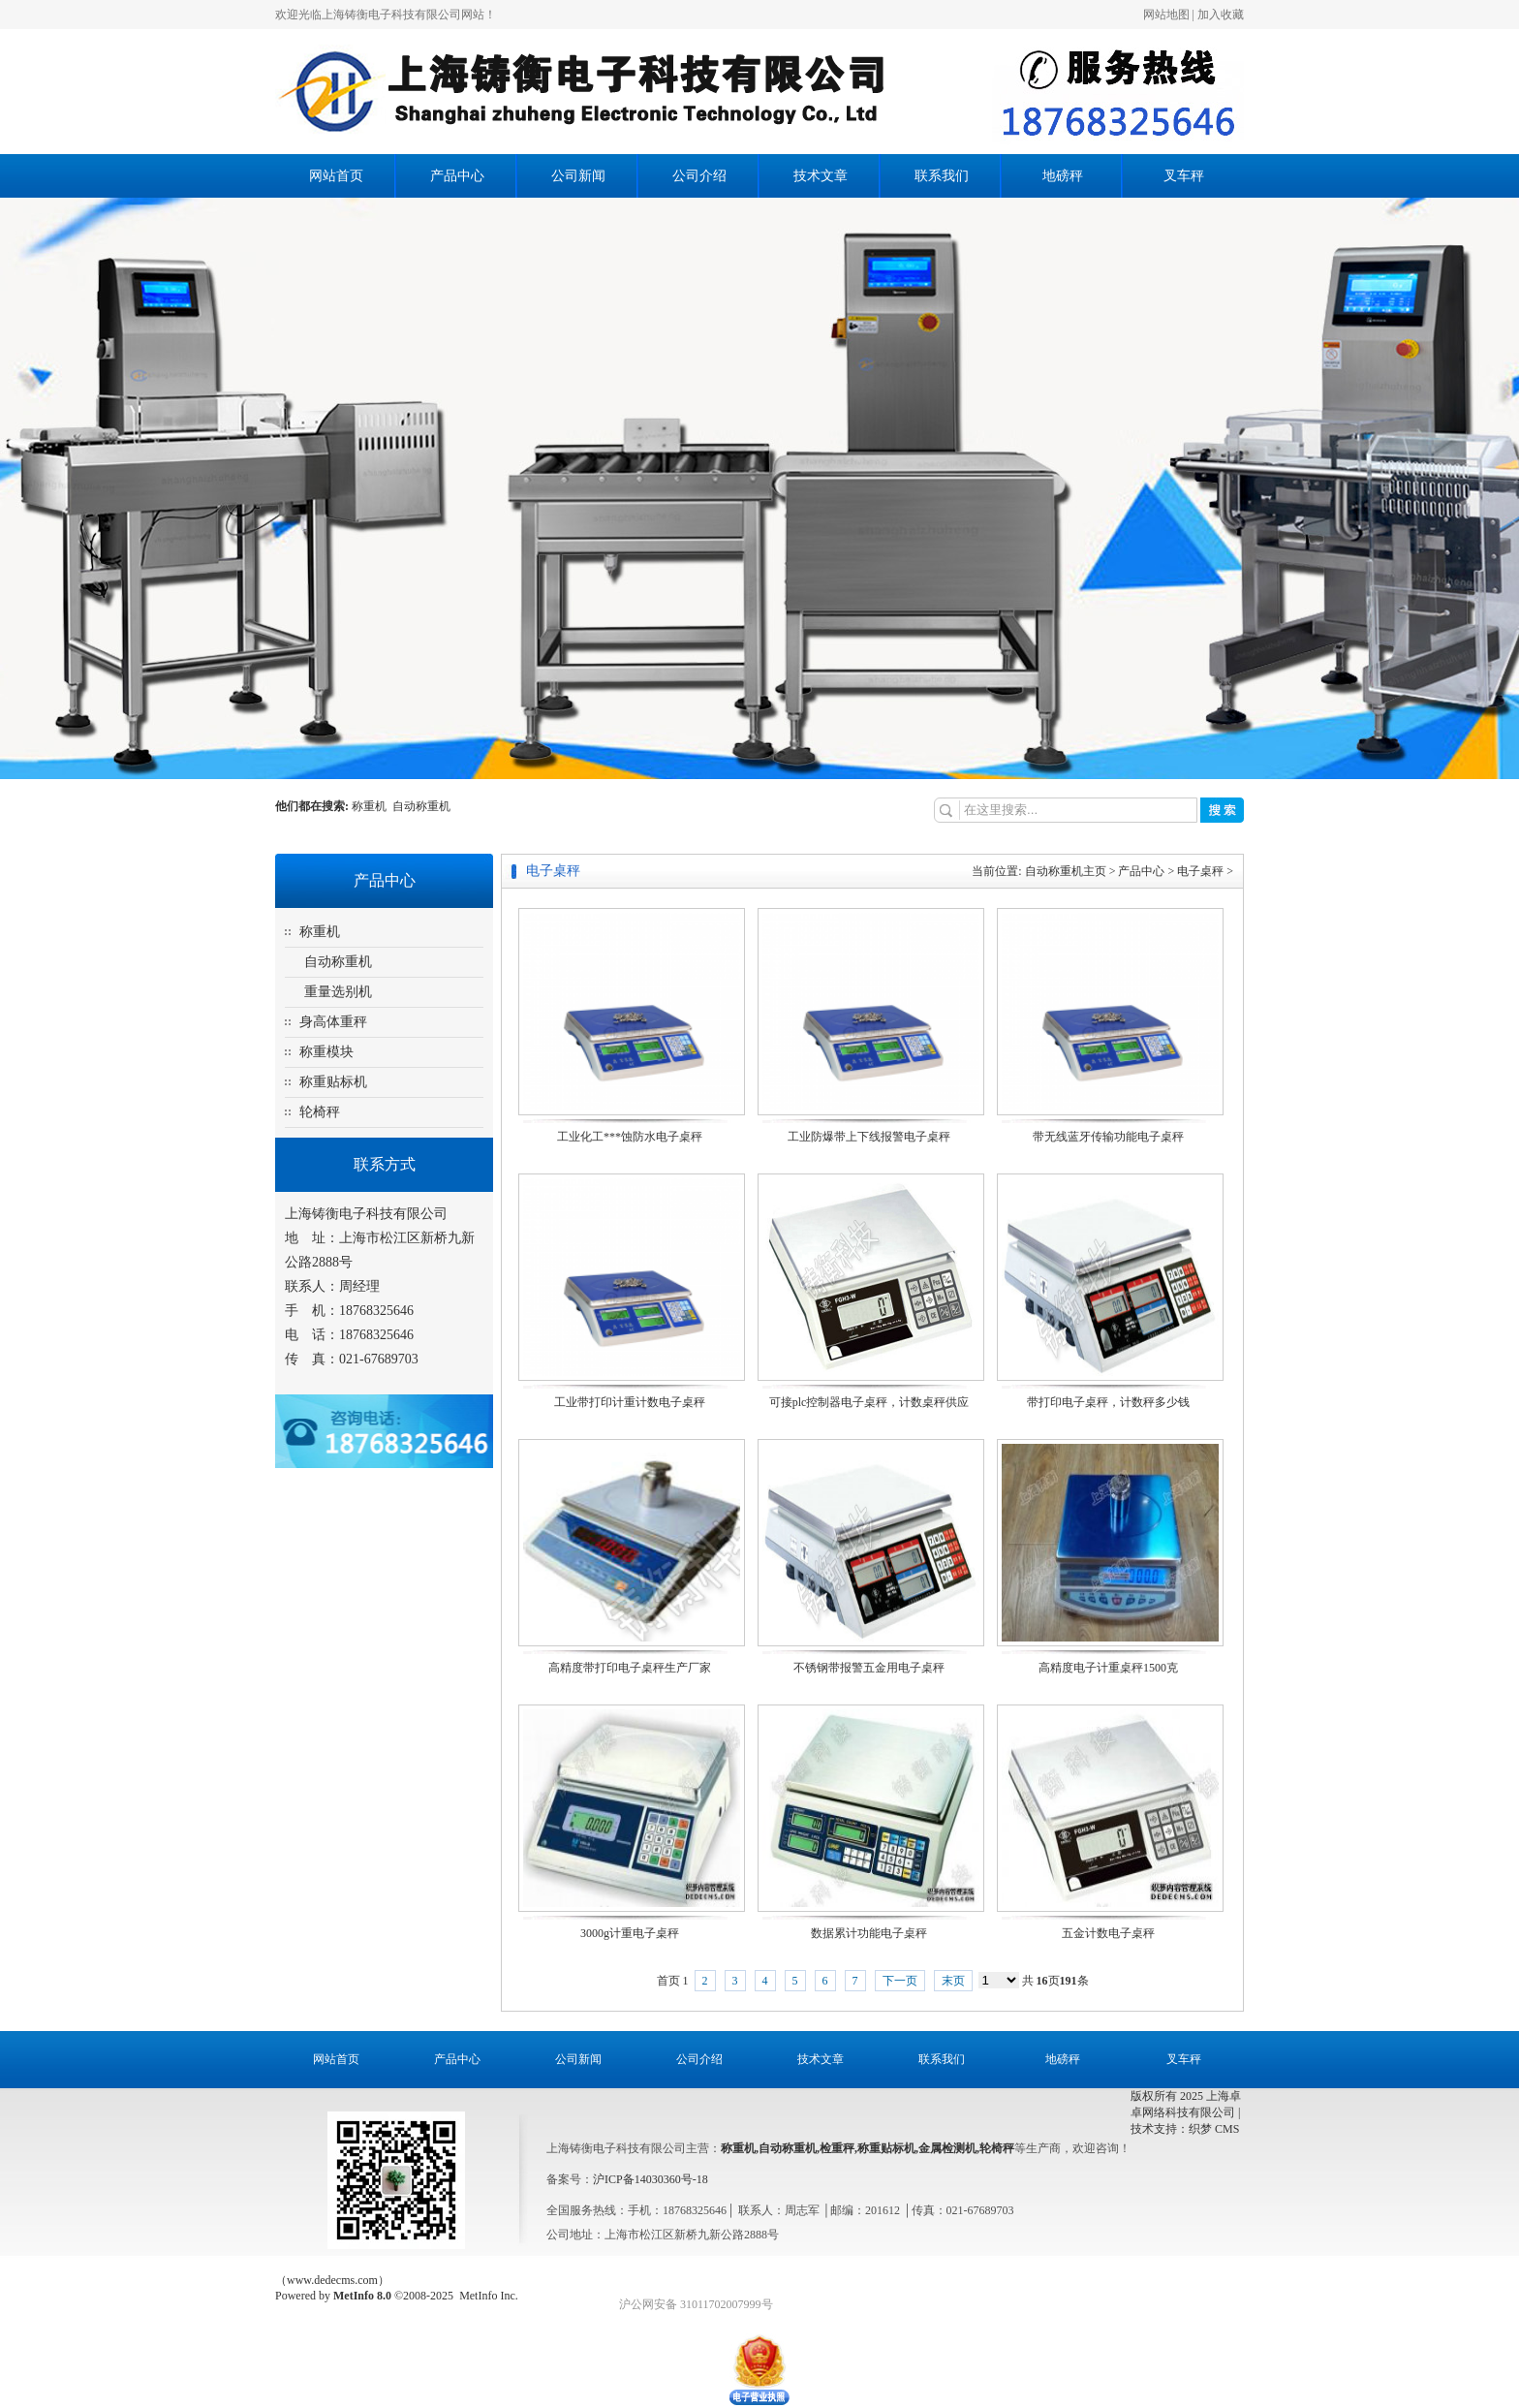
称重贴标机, (887, 2148)
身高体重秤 (333, 1022)
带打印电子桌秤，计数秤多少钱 (1108, 1402)
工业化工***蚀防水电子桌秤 (629, 1136)
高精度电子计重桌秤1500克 (1108, 1667)
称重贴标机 (333, 1082)
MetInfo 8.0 (362, 2295)
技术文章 (820, 176)
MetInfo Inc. (488, 2295)
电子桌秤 (1200, 871)
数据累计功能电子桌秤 (869, 1933)
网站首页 (336, 176)
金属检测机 (947, 2148)
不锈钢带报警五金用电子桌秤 (869, 1667)
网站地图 (1166, 14)
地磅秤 (1062, 176)
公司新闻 (578, 176)
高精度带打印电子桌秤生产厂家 (629, 1667)
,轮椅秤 (995, 2148)
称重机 (372, 806)
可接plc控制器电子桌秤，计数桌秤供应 (869, 1402)
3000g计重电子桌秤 (629, 1933)
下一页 (900, 1980)
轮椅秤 (319, 1112)
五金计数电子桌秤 (1108, 1933)
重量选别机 (338, 992)
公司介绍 (699, 176)
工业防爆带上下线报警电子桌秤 (869, 1136)
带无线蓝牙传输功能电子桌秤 (1108, 1136)
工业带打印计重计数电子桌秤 (629, 1402)
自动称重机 (421, 806)
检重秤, (838, 2148)
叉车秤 (1183, 176)
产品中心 (457, 176)
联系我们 (941, 176)
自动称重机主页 (1065, 871)
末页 (953, 1980)
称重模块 (326, 1052)
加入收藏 (1220, 14)
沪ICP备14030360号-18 (650, 2179)
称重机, (740, 2148)
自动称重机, (789, 2148)
